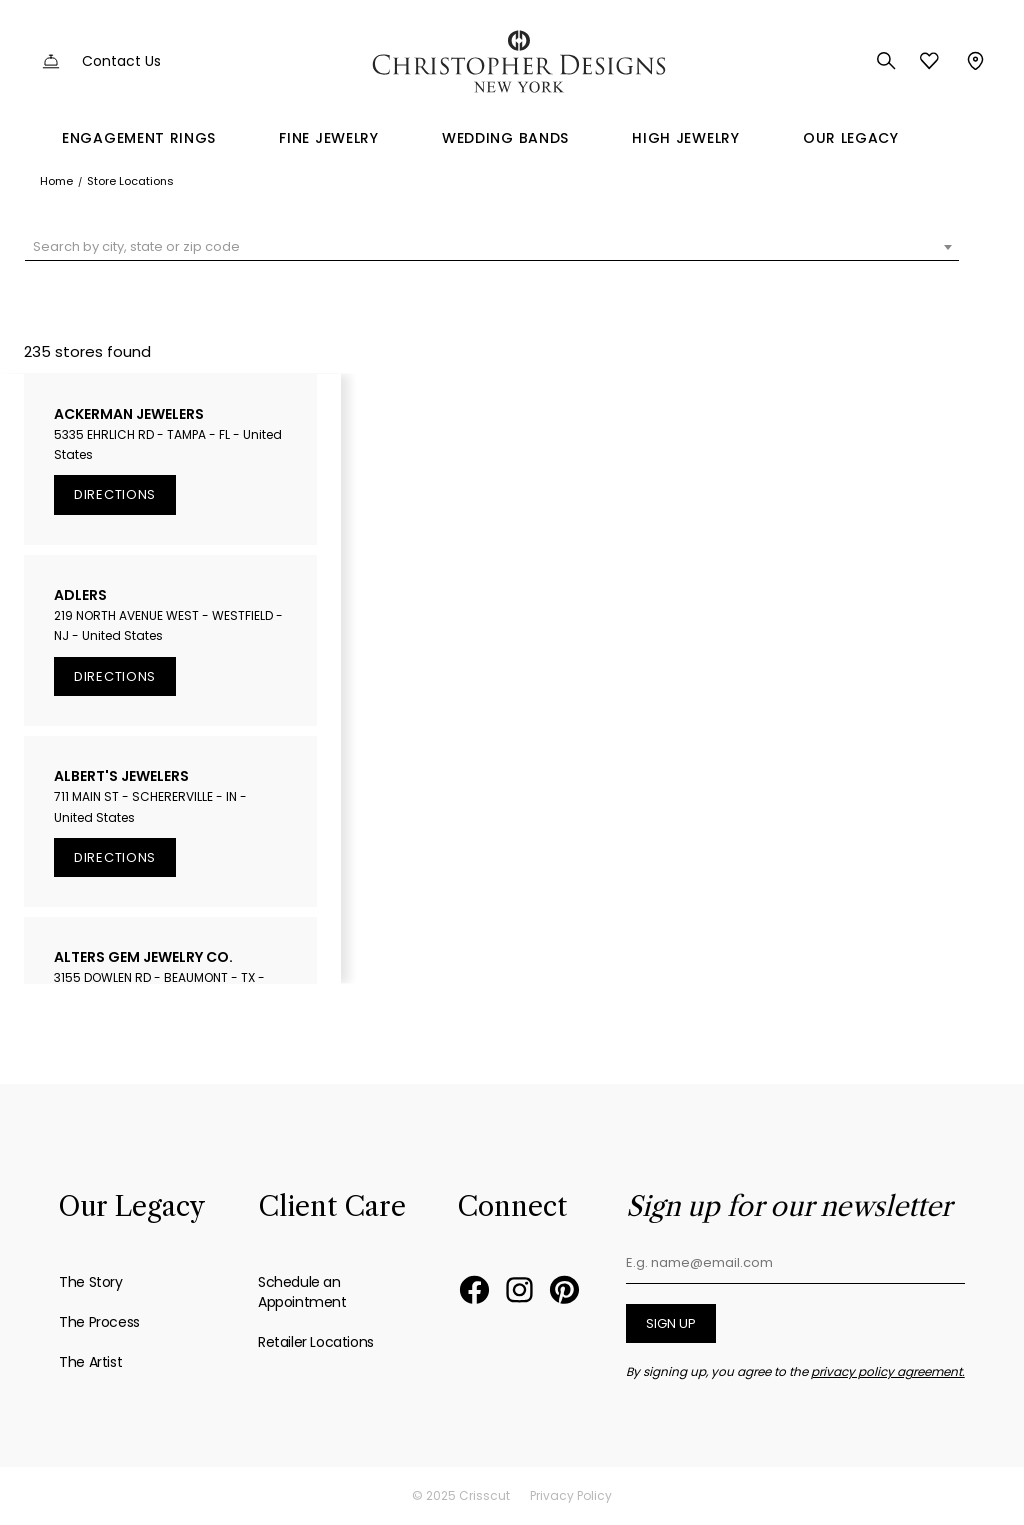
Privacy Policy (571, 1495)
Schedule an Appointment (302, 1292)
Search (886, 61)
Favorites (929, 61)
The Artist (90, 1362)
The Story (90, 1282)
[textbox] (492, 247)
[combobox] (492, 247)
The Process (99, 1322)
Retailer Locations (316, 1342)
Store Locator (973, 61)
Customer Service (51, 61)
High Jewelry (685, 138)
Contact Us (121, 61)
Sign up (671, 1323)
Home (56, 181)
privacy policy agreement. (888, 1371)
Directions (115, 494)
